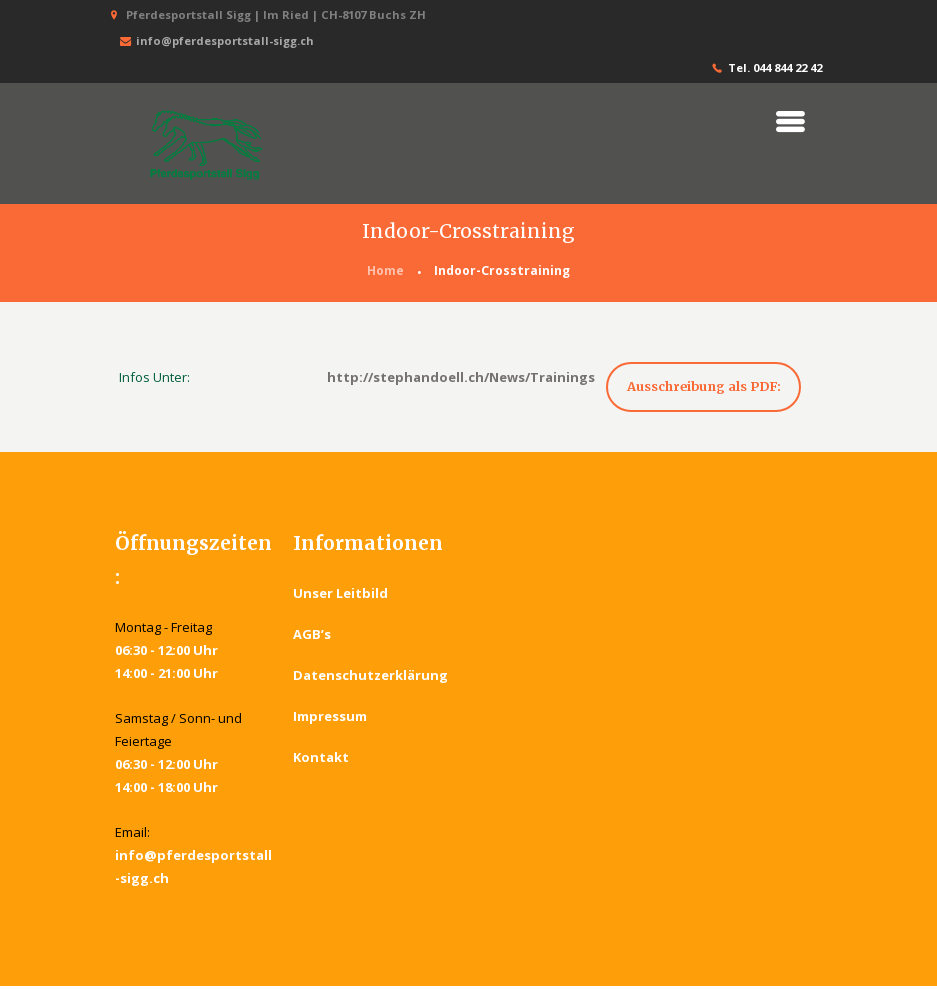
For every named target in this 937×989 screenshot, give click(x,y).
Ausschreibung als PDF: (709, 387)
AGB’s (312, 637)
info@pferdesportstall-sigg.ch (215, 41)
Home (385, 271)
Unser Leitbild (340, 596)
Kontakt (321, 760)
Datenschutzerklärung (371, 678)
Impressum (330, 719)
